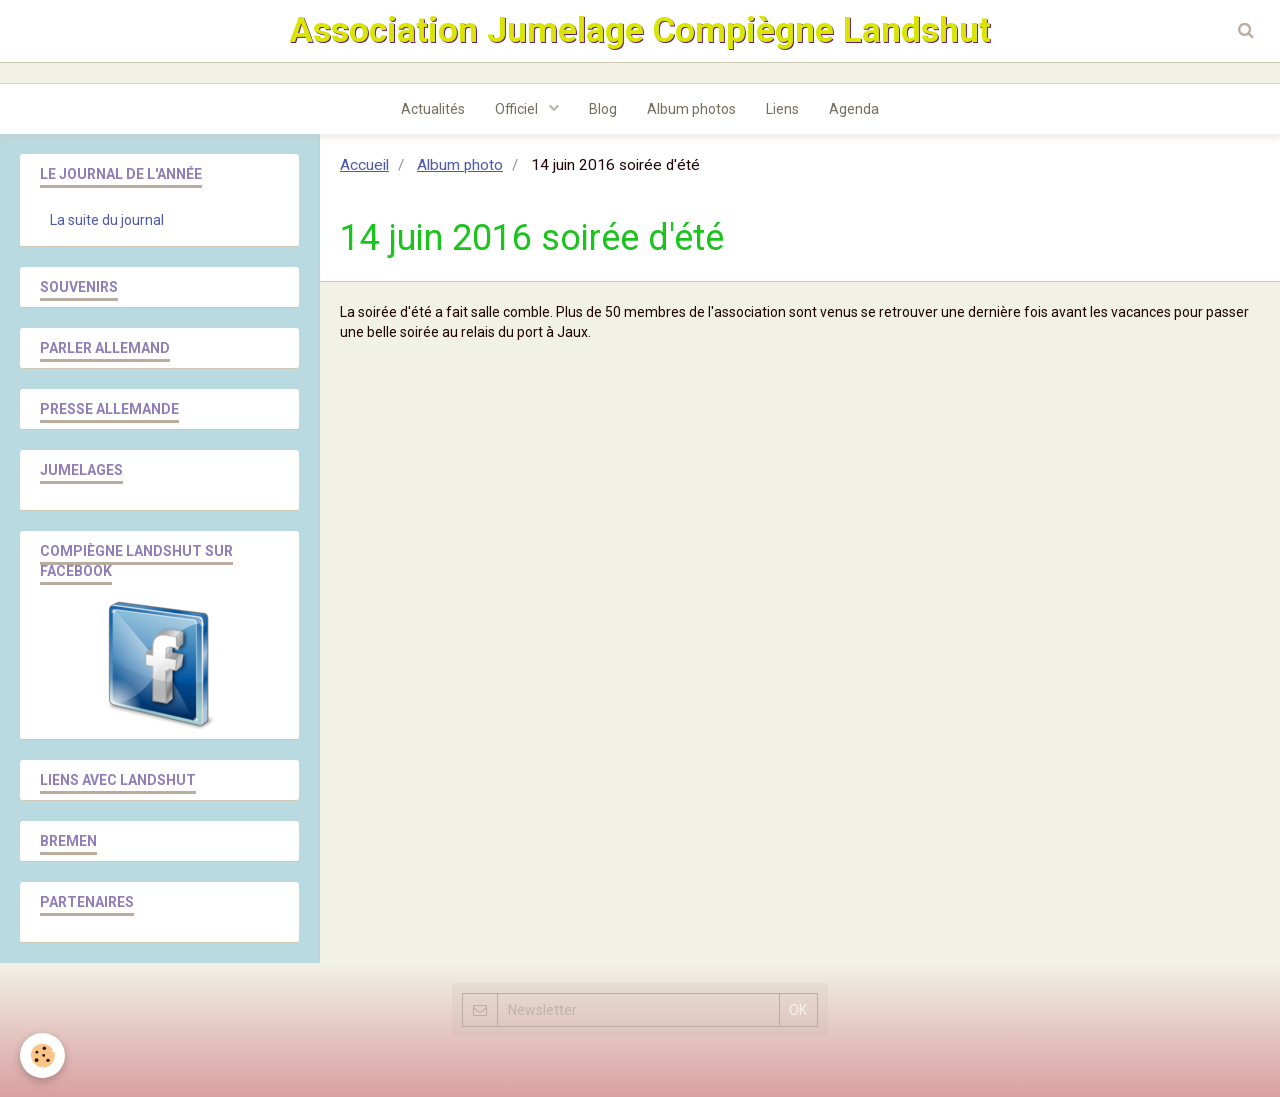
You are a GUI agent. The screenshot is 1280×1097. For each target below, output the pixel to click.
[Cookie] (42, 1055)
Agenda (854, 109)
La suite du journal (107, 220)
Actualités (433, 109)
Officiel (518, 109)
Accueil (364, 165)
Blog (603, 109)
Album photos (691, 109)
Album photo (460, 165)
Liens (782, 109)
